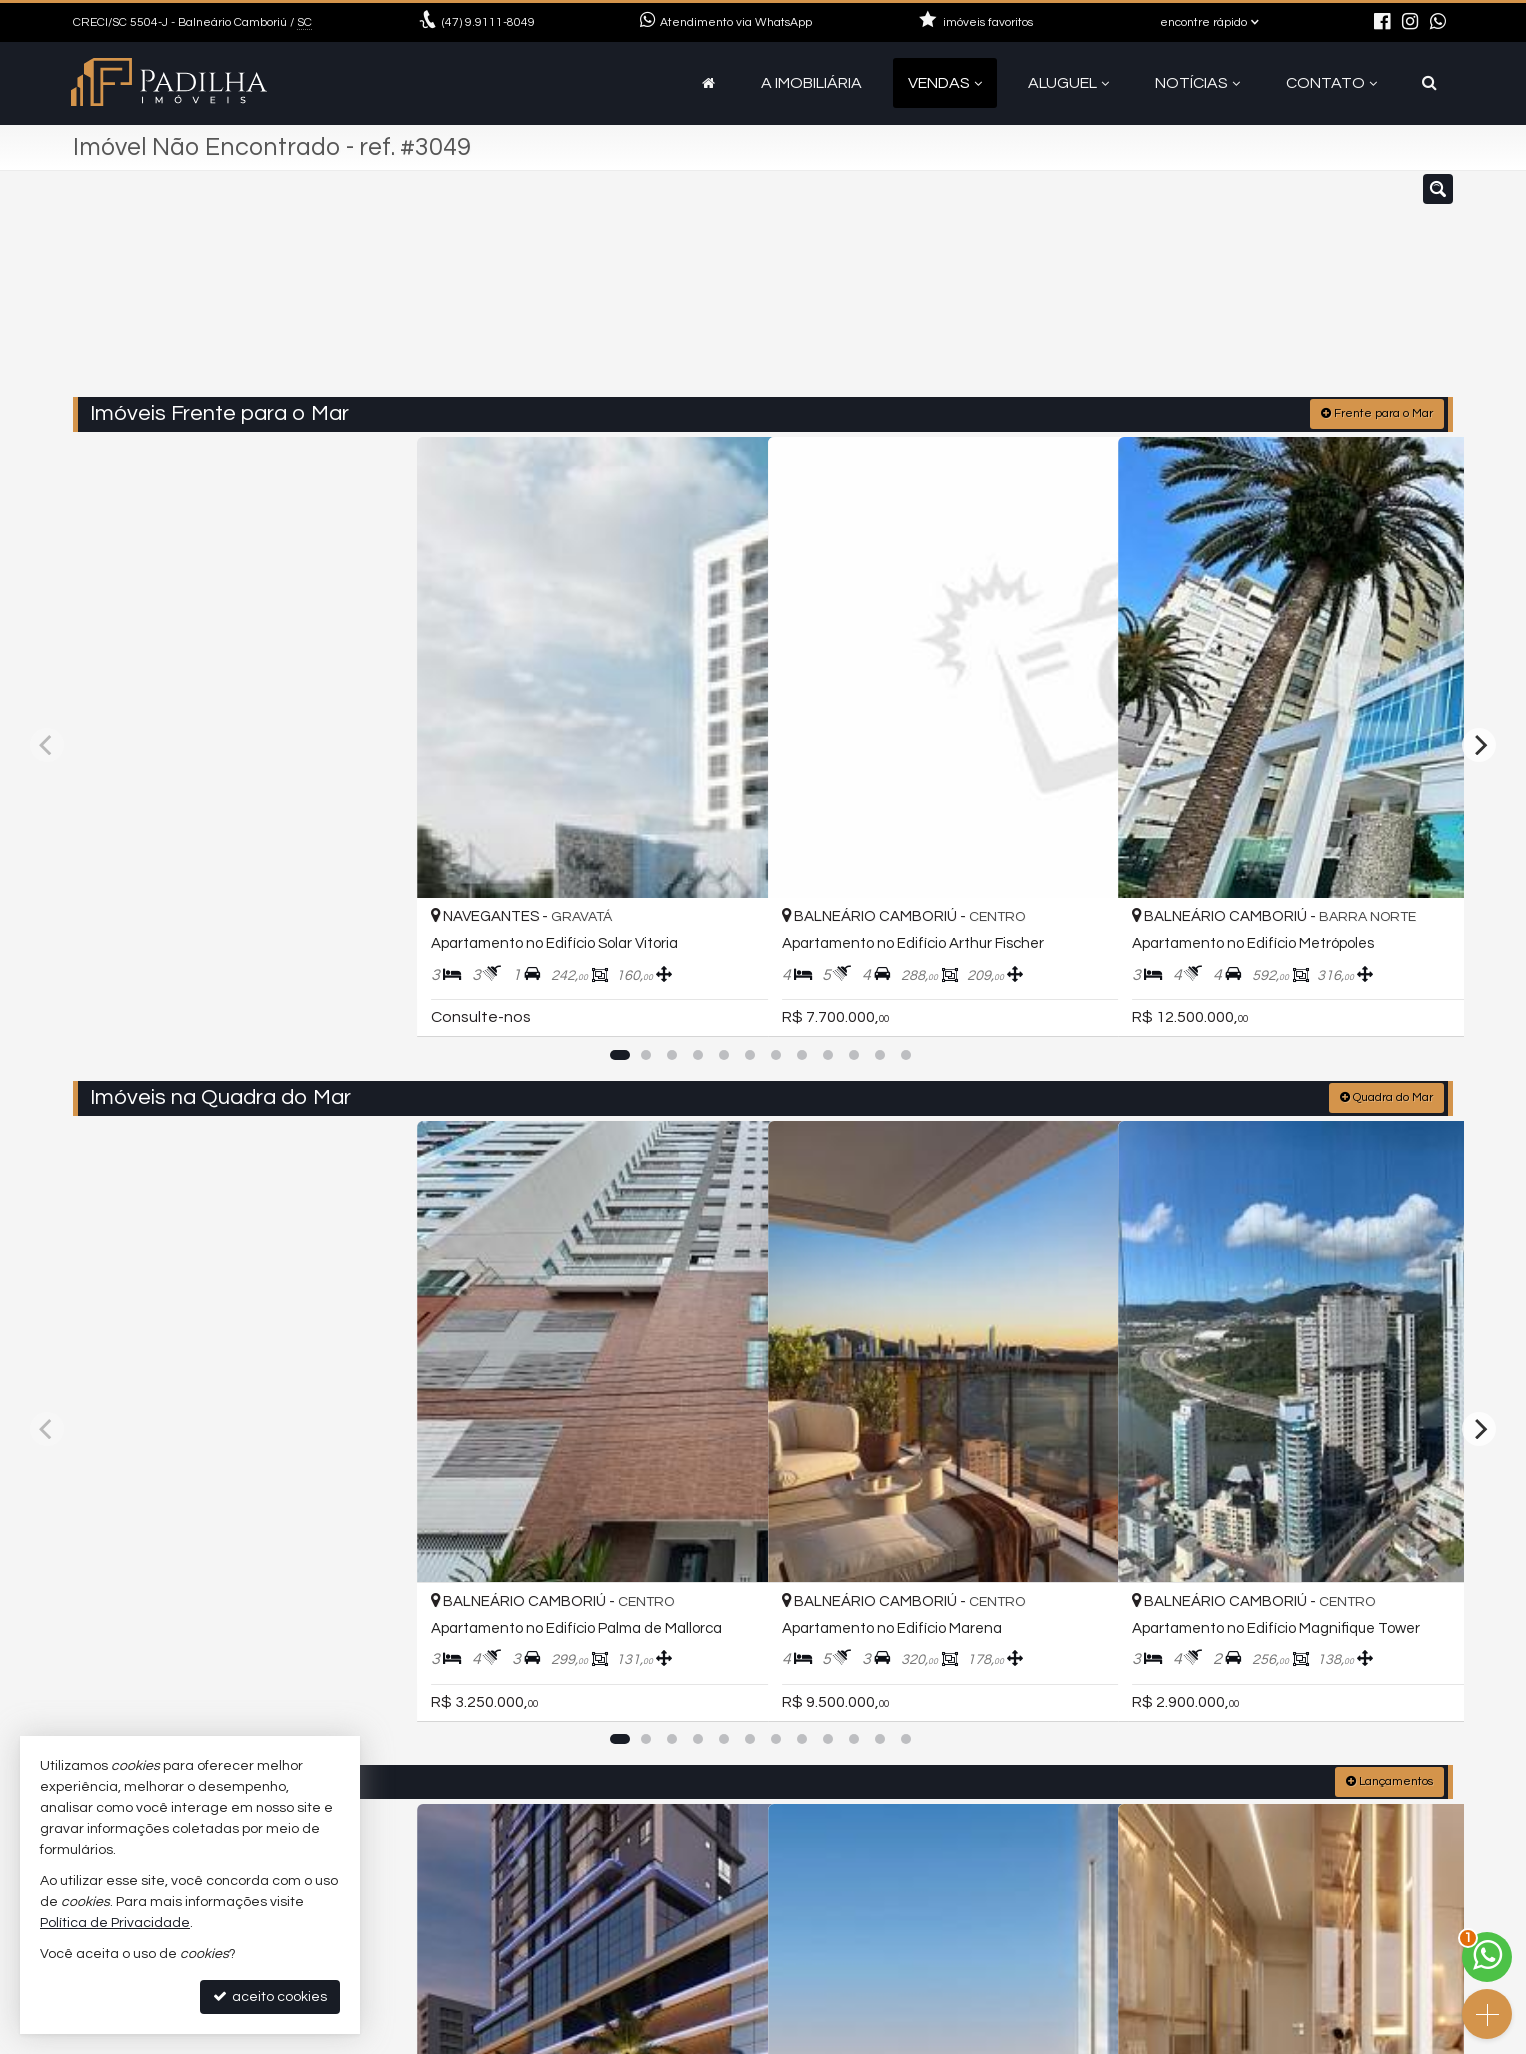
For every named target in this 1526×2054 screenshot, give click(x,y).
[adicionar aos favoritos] (384, 782)
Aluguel (1068, 83)
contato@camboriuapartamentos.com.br (584, 1937)
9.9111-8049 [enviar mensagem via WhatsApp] (488, 22)
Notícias (1197, 83)
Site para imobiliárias (1326, 2038)
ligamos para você (506, 1961)
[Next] (1479, 624)
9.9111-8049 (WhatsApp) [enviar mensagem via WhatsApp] (540, 1913)
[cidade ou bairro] (911, 293)
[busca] (1429, 83)
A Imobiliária (811, 83)
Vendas (945, 83)
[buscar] (1097, 293)
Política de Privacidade (601, 2038)
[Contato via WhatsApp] (1487, 1957)
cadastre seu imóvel (513, 1985)
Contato (1331, 83)
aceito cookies (270, 1996)
